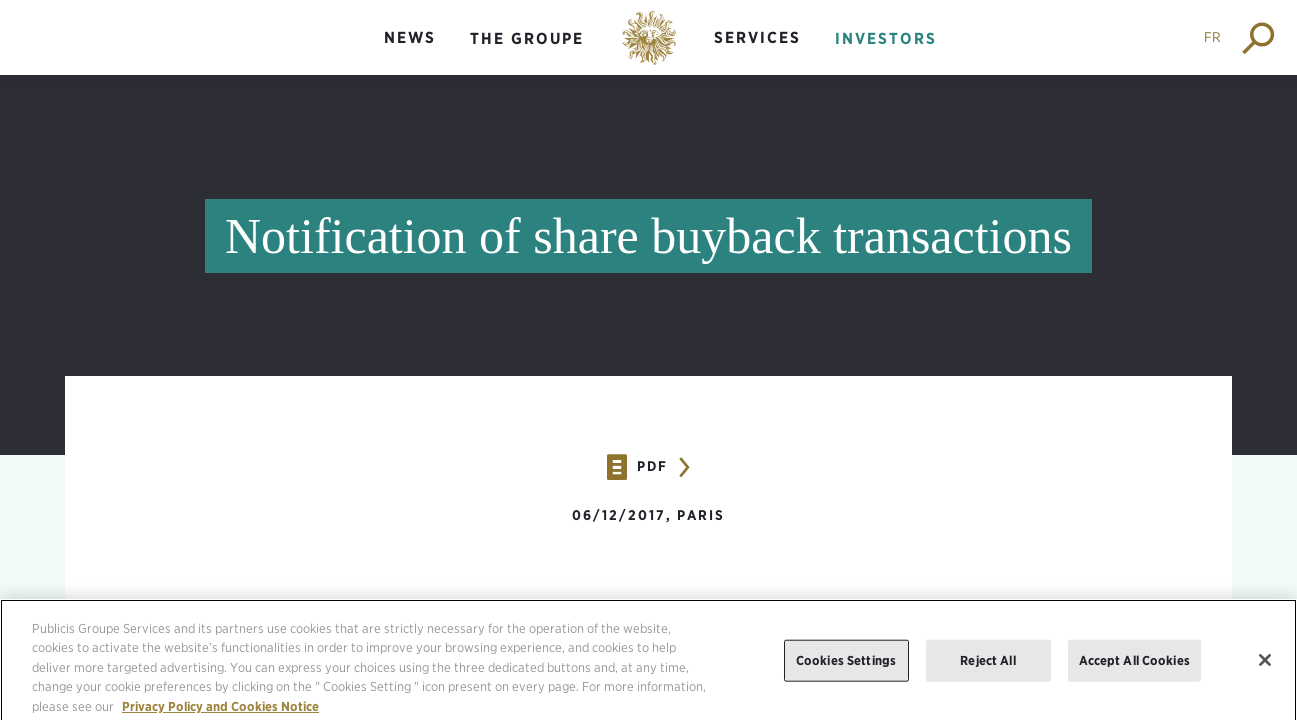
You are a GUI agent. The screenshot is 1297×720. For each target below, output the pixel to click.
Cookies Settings (846, 665)
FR (1212, 37)
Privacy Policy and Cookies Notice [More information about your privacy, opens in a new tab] (220, 711)
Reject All (987, 665)
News (410, 37)
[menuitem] (410, 54)
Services (757, 37)
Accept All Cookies (1134, 665)
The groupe (527, 38)
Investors (886, 38)
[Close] (1265, 666)
